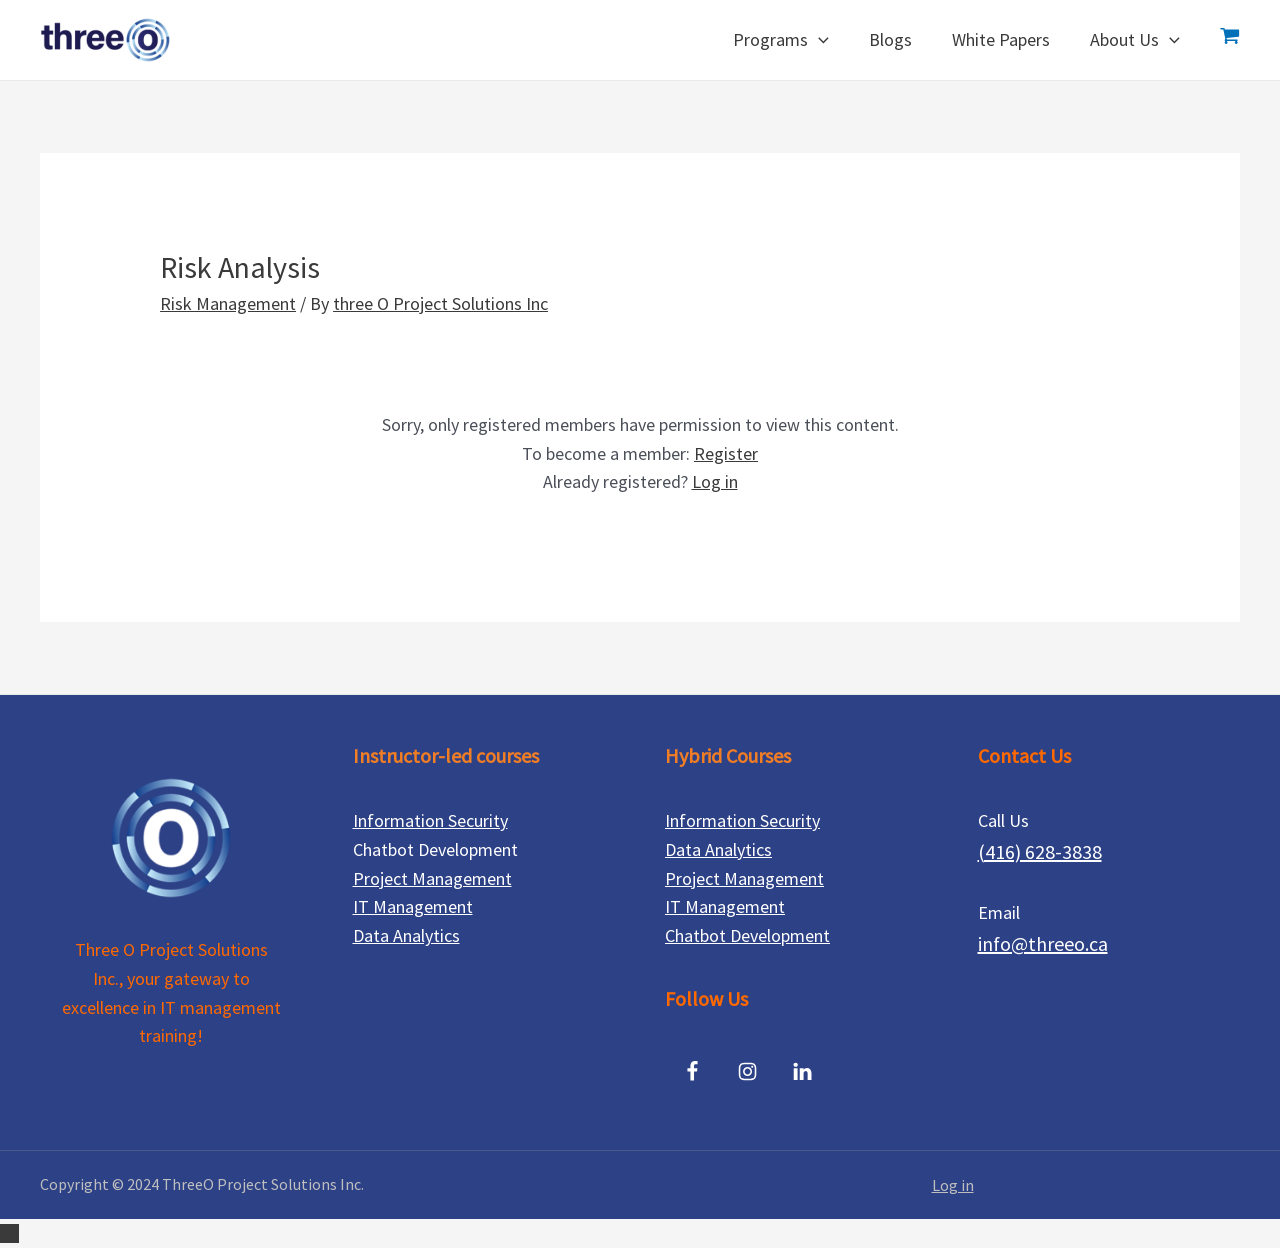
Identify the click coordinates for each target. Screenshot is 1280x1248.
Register (726, 453)
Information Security (430, 820)
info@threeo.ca (1043, 943)
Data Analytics (406, 935)
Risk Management (228, 303)
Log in (715, 481)
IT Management (413, 906)
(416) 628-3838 (1040, 851)
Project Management (432, 878)
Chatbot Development (747, 935)
